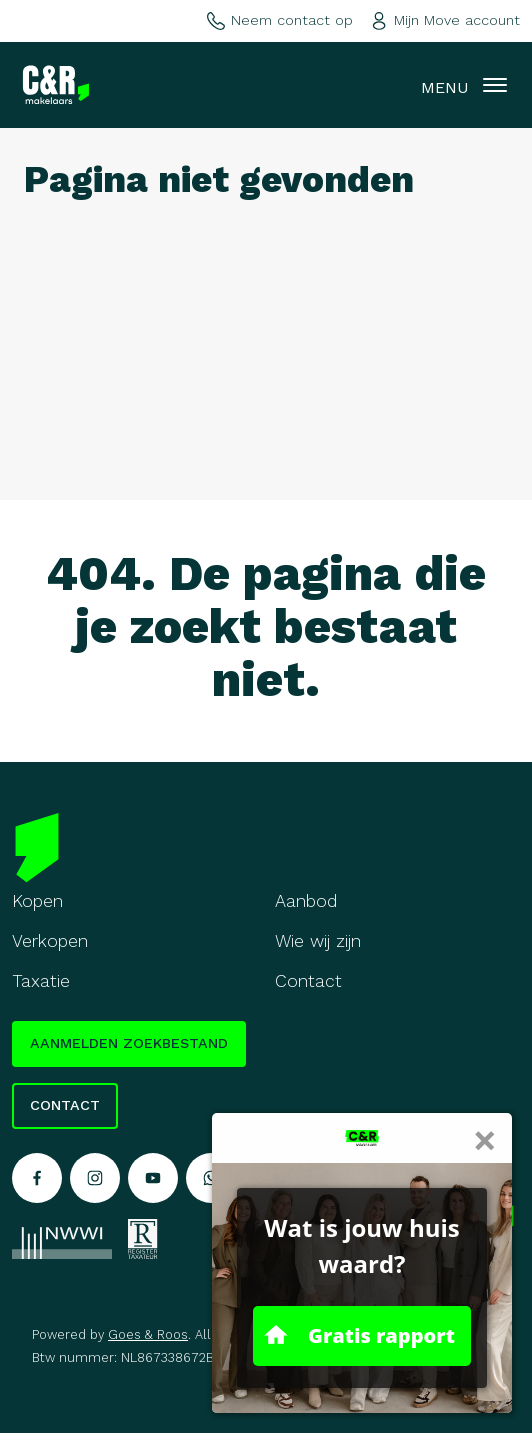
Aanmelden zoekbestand (129, 1043)
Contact (308, 981)
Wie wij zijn (318, 941)
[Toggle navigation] (495, 85)
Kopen (37, 901)
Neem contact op (279, 20)
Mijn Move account (444, 20)
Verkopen (50, 941)
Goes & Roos (148, 1334)
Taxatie (41, 981)
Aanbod (306, 901)
